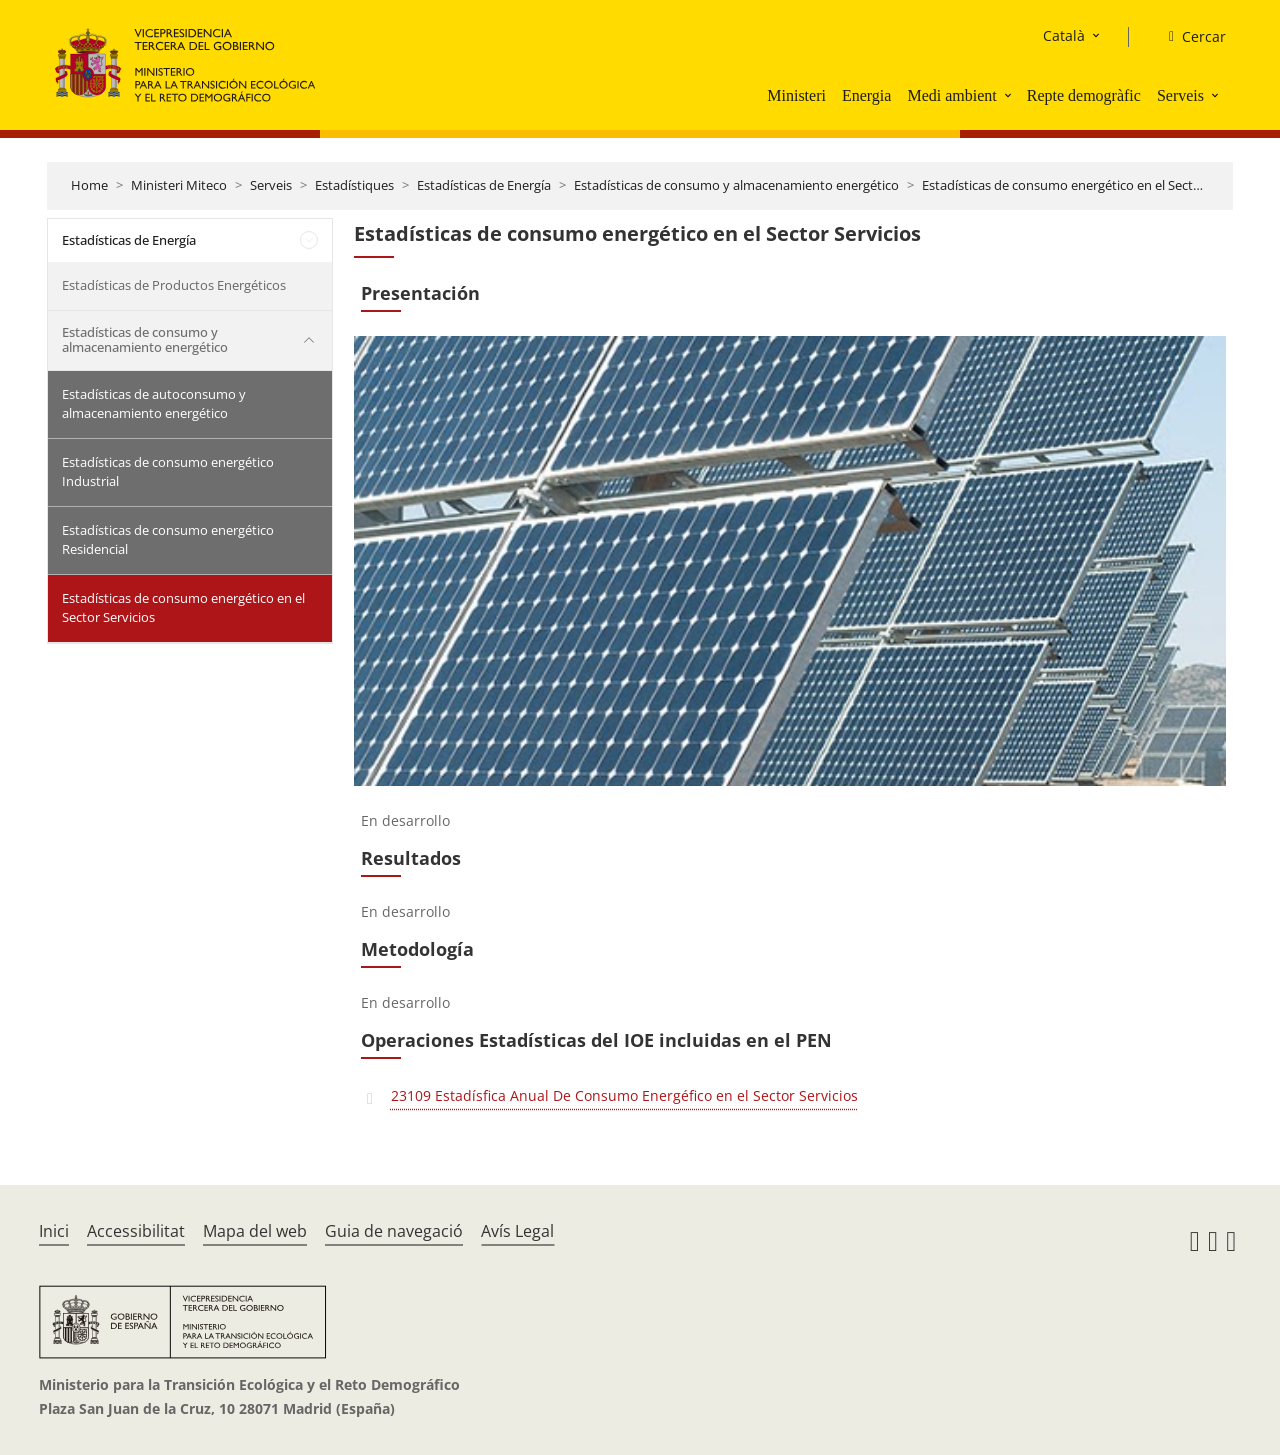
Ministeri (796, 95)
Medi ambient (951, 95)
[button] (1010, 95)
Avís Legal (517, 1231)
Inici (54, 1231)
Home (89, 185)
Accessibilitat (136, 1231)
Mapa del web (255, 1231)
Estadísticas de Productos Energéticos (174, 285)
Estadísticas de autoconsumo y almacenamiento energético (154, 404)
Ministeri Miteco (179, 185)
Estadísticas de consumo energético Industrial (168, 472)
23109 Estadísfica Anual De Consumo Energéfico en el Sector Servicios (624, 1095)
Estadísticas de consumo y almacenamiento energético (736, 185)
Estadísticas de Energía (484, 185)
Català (1064, 35)
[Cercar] (1189, 37)
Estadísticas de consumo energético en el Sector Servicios (1091, 185)
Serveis (1180, 95)
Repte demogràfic (1084, 95)
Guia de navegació (394, 1231)
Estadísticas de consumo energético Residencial (168, 540)
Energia (866, 95)
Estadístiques (354, 185)
